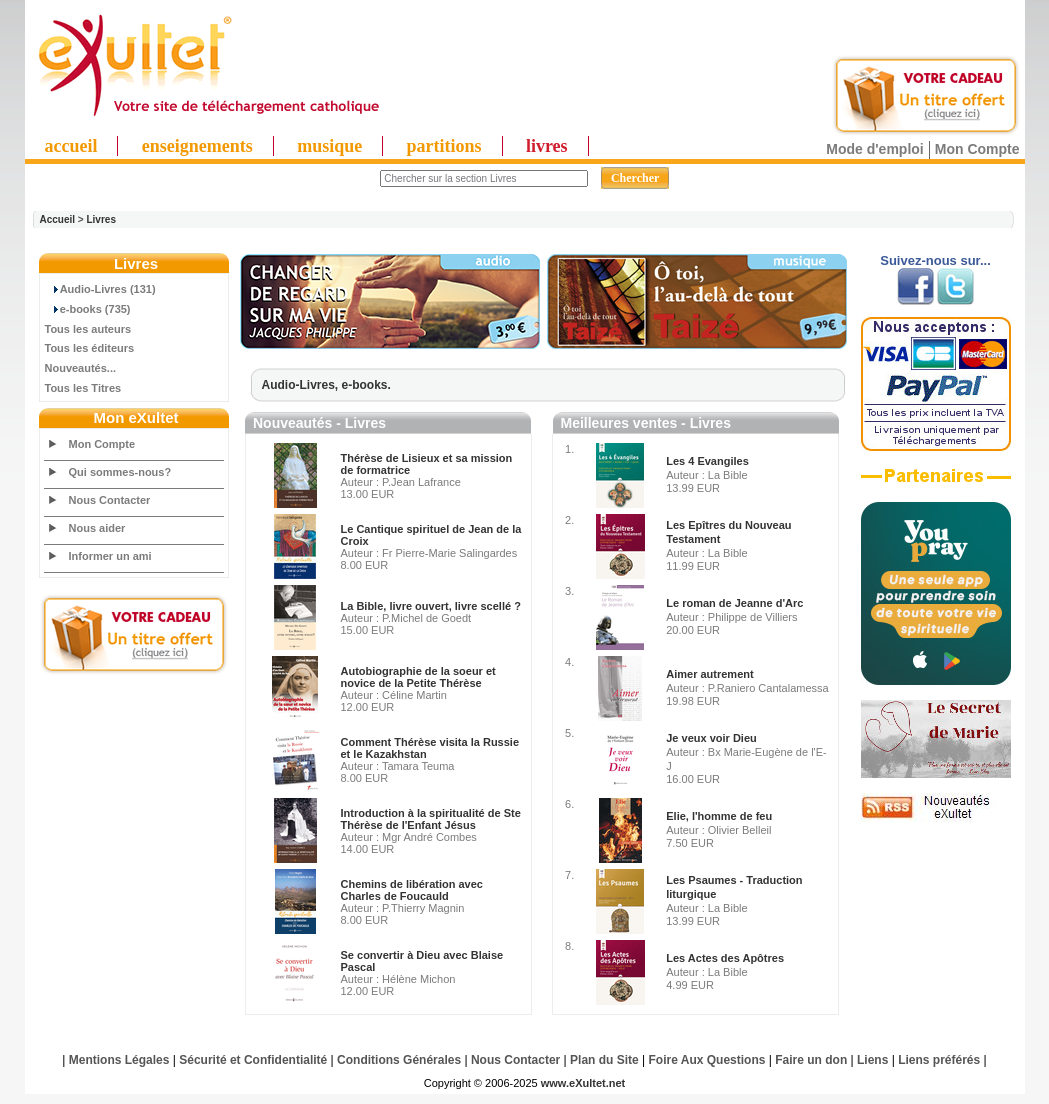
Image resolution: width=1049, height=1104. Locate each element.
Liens (872, 1060)
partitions (444, 146)
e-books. (366, 385)
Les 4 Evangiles (707, 461)
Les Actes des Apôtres (725, 958)
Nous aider (97, 528)
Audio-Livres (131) (100, 289)
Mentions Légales (119, 1060)
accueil (71, 146)
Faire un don (811, 1060)
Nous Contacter (110, 500)
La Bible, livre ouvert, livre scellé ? (431, 606)
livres (547, 146)
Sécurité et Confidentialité (253, 1060)
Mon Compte (977, 149)
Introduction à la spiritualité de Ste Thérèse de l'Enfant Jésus (431, 819)
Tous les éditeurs (90, 348)
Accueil (58, 219)
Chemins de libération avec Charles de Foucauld (412, 890)
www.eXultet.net (583, 1083)
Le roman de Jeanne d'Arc (734, 603)
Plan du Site (604, 1060)
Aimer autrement (709, 674)
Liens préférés (939, 1060)
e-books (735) (88, 309)
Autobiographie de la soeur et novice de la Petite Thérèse (418, 677)
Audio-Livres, (302, 385)
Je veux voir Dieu (711, 738)
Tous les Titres (83, 388)
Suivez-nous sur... (935, 260)
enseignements (197, 146)
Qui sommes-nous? (120, 472)
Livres (100, 219)
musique (329, 146)
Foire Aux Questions (707, 1060)
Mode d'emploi (874, 149)
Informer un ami (110, 556)
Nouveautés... (81, 368)
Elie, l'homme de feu (719, 816)
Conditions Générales (399, 1060)
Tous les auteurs (88, 329)
